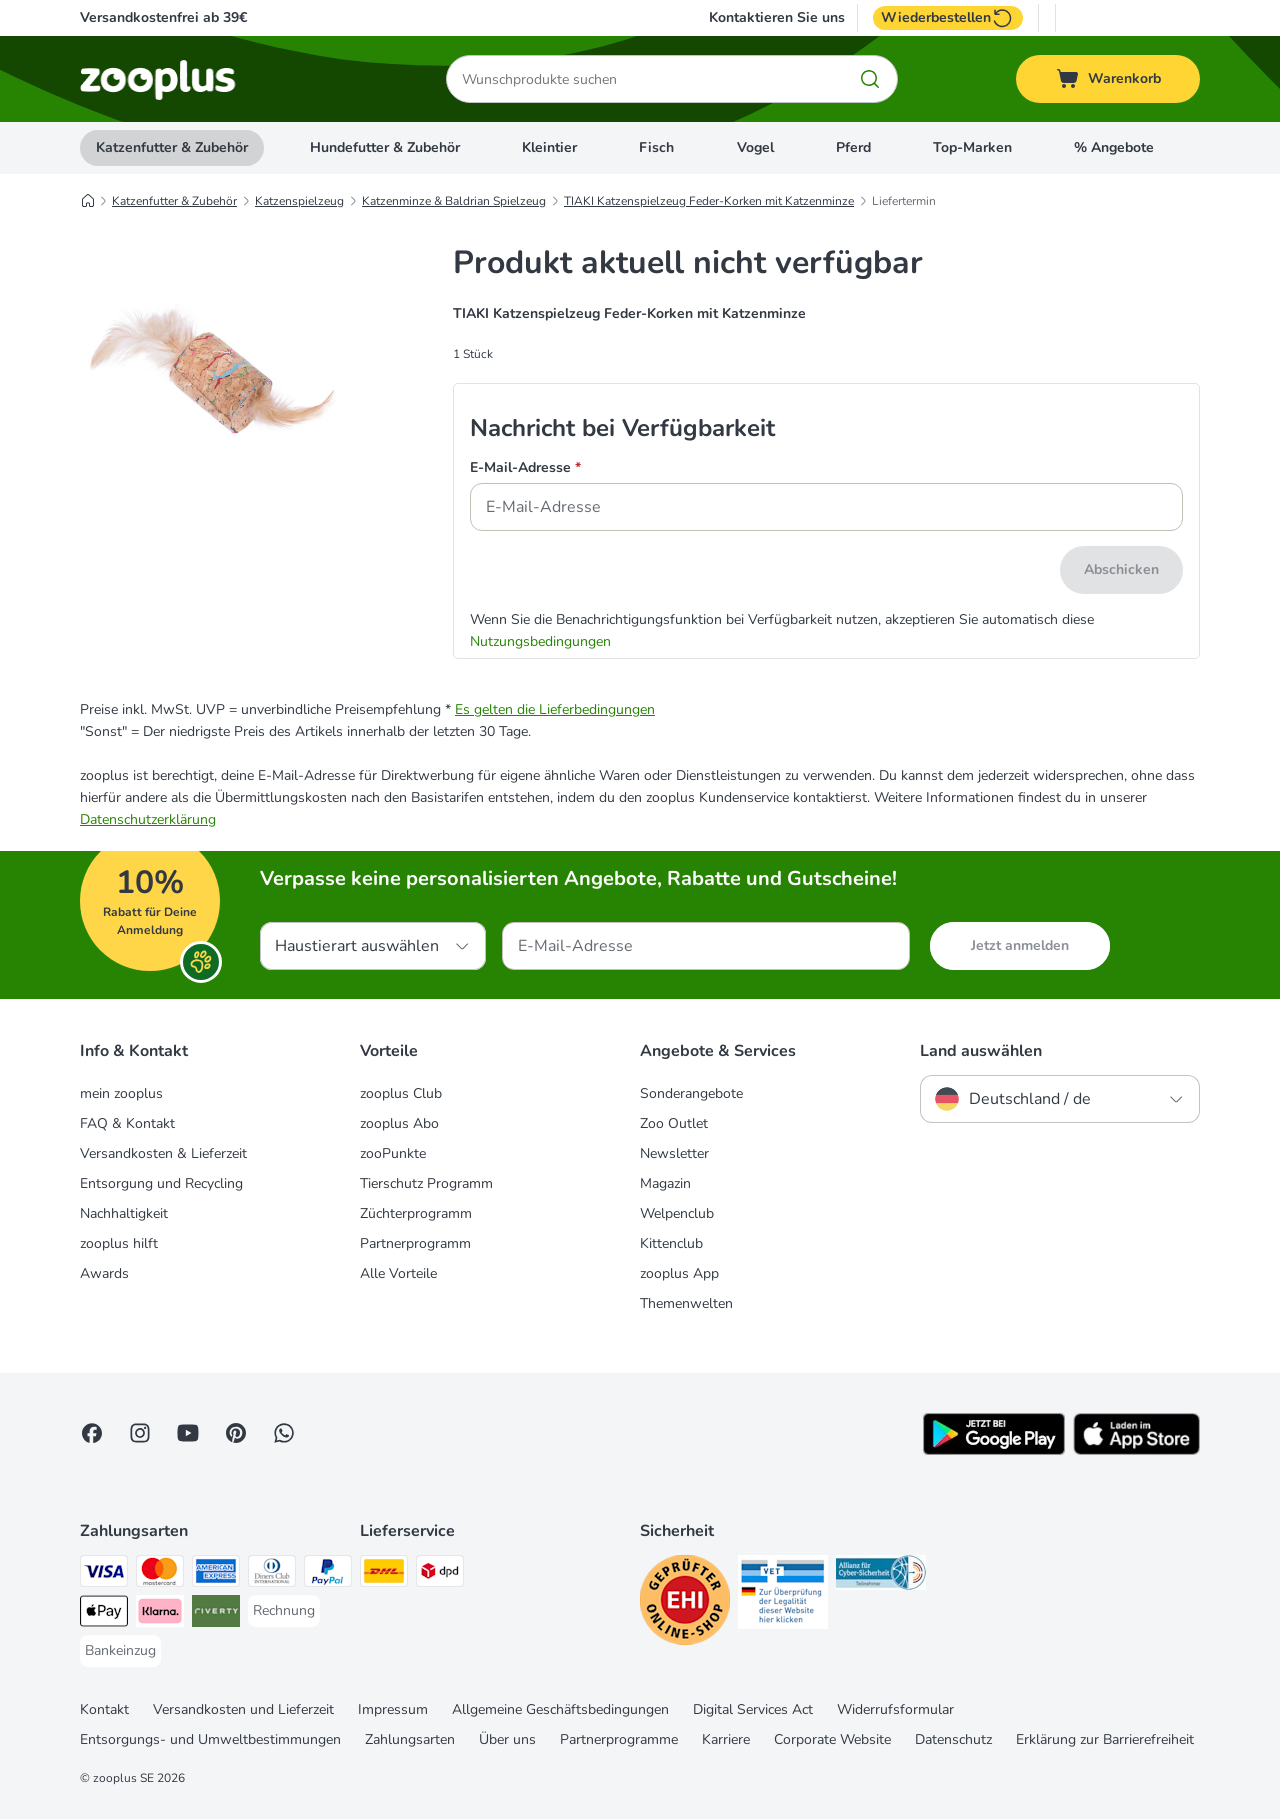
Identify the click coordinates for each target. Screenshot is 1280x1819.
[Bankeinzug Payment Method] (120, 1651)
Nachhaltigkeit (124, 1213)
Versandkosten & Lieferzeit (163, 1153)
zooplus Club (401, 1093)
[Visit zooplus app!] (994, 1450)
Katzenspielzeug (299, 201)
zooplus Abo (399, 1123)
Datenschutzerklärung (148, 819)
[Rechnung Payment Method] (284, 1611)
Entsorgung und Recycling (161, 1183)
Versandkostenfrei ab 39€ (163, 17)
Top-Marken (972, 147)
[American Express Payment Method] (216, 1574)
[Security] (685, 1603)
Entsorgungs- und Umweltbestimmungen (210, 1739)
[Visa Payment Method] (104, 1574)
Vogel (755, 147)
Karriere (726, 1739)
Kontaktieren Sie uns (777, 18)
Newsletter (674, 1153)
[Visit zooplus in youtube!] (188, 1433)
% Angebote (1114, 147)
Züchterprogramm (416, 1213)
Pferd (853, 147)
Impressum (393, 1709)
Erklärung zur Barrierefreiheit (1105, 1739)
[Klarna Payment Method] (160, 1614)
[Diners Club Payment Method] (272, 1574)
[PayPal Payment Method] (328, 1574)
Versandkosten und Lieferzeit (243, 1709)
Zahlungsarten (410, 1739)
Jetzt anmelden (1020, 945)
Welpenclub (677, 1213)
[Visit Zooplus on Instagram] (140, 1433)
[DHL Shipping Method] (384, 1574)
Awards (104, 1273)
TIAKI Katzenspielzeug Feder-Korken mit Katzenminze (709, 201)
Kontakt (104, 1709)
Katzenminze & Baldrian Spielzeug (454, 201)
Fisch (656, 147)
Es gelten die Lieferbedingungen (555, 709)
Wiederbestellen (948, 18)
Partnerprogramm (415, 1243)
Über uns (507, 1739)
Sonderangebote (691, 1093)
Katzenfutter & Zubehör (172, 147)
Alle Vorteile (398, 1273)
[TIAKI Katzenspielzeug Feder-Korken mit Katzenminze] (210, 451)
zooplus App (679, 1273)
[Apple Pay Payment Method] (104, 1614)
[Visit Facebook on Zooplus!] (92, 1433)
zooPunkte (393, 1153)
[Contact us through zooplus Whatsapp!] (284, 1433)
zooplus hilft (119, 1243)
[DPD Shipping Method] (440, 1574)
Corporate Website (832, 1739)
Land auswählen (981, 1051)
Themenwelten (686, 1303)
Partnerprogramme (619, 1739)
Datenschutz (953, 1739)
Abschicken (1121, 569)
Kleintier (549, 147)
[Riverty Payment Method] (216, 1614)
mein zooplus (121, 1093)
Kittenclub (671, 1243)
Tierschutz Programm (426, 1183)
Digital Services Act (753, 1709)
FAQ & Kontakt (127, 1123)
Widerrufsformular (895, 1709)
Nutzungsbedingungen (540, 641)
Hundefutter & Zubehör (385, 147)
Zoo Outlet (674, 1123)
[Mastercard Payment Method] (160, 1574)
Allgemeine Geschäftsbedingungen (560, 1709)
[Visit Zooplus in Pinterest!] (236, 1433)
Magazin (665, 1183)
